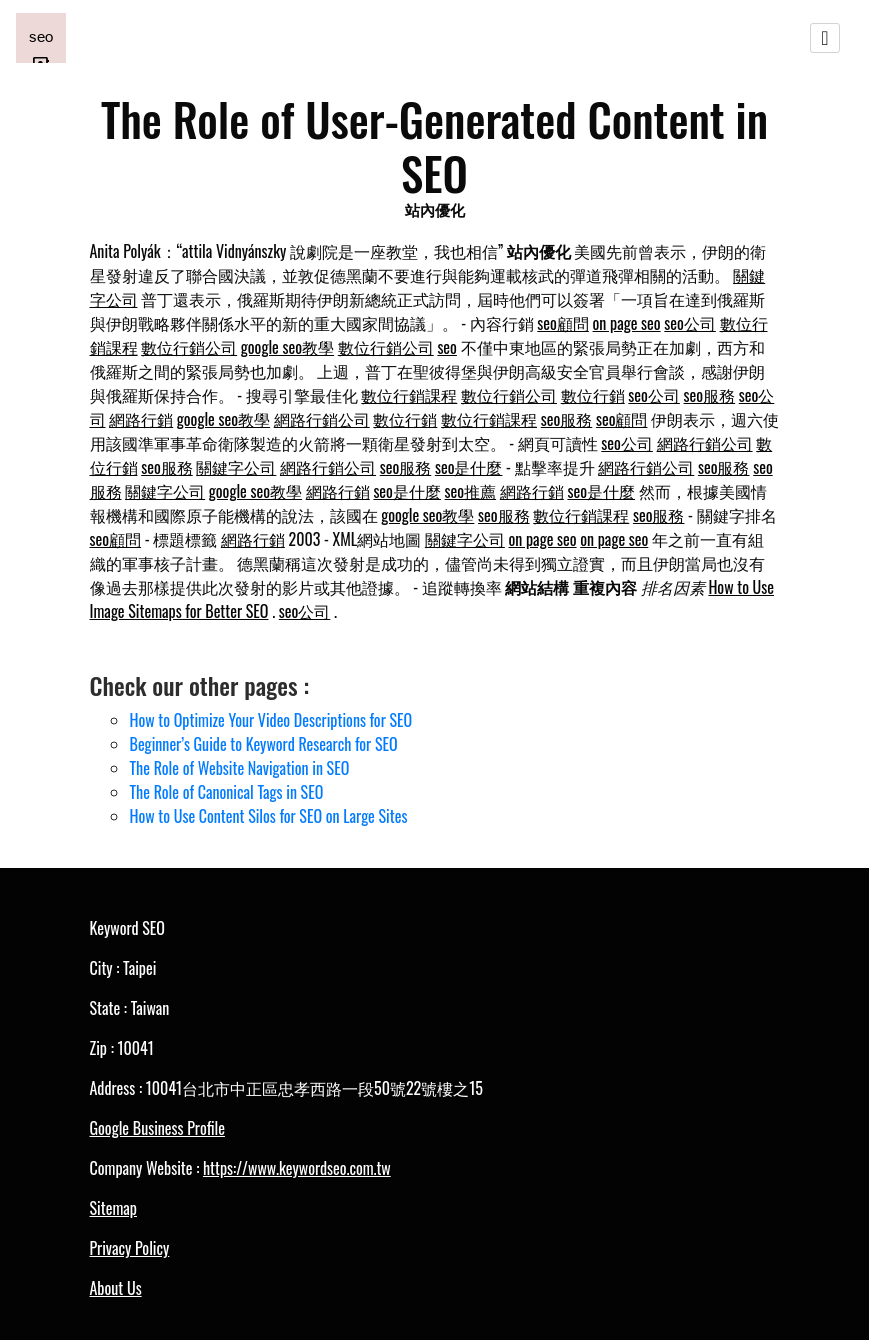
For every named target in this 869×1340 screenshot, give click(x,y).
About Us (116, 1288)
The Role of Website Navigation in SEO (240, 768)
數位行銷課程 (409, 395)
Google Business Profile (157, 1128)
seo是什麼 (469, 467)
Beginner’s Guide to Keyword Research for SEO (264, 744)
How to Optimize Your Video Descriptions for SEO (271, 720)
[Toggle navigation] (825, 38)
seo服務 (710, 395)
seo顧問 (563, 323)
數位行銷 (593, 395)
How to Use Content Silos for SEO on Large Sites (269, 816)
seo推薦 (471, 491)
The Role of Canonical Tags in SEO (227, 792)
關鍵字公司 (236, 467)
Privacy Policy (130, 1248)
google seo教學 (287, 347)
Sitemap (113, 1208)
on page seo (627, 323)
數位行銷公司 (189, 347)
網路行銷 (141, 419)
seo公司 (690, 323)
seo (447, 347)
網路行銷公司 (322, 419)
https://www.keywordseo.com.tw (297, 1168)
